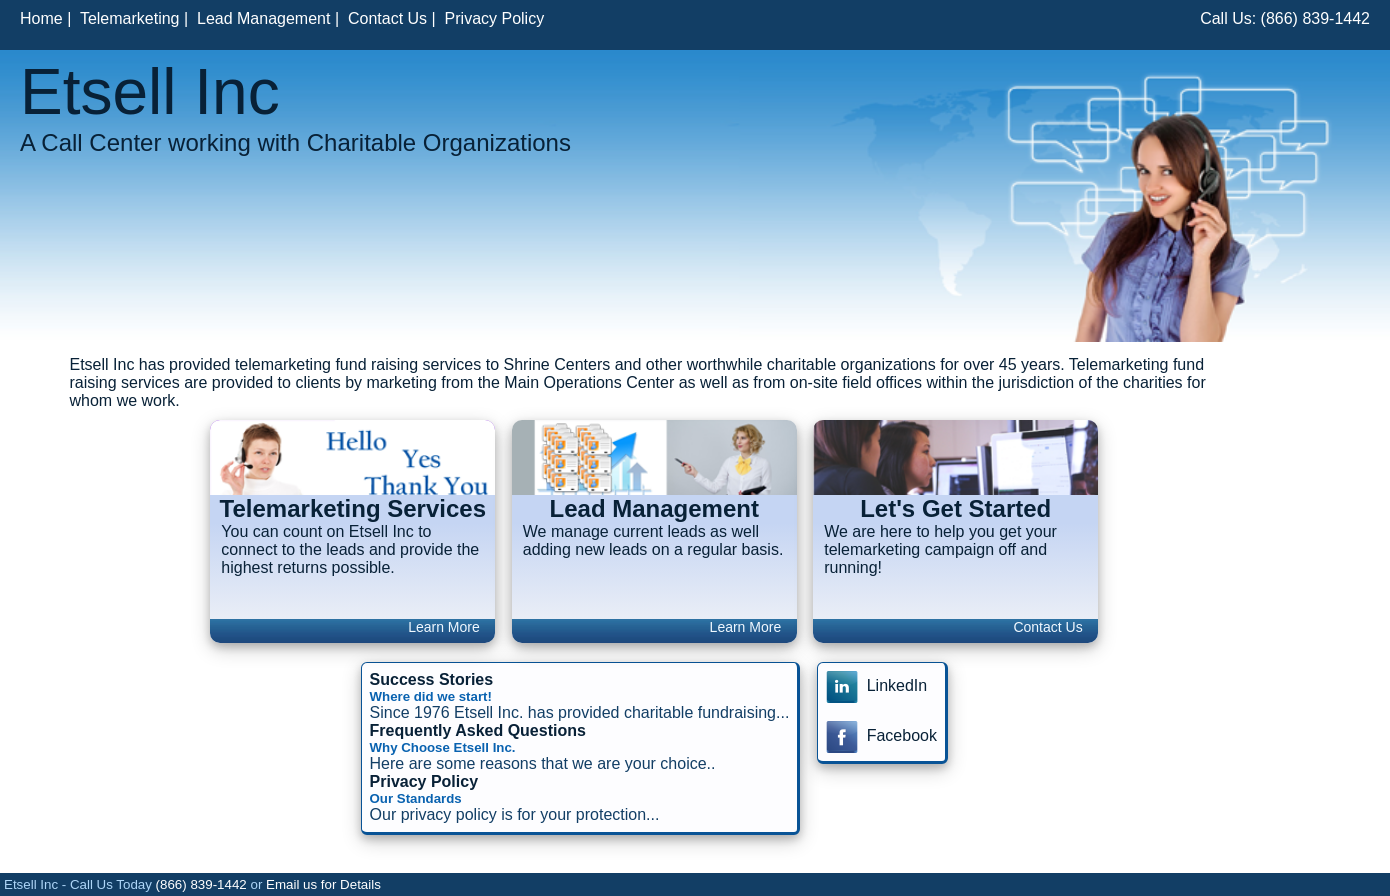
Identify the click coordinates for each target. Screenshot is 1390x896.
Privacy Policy (495, 18)
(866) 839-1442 (1315, 18)
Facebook (881, 735)
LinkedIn (876, 685)
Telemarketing (130, 18)
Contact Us (387, 18)
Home (41, 18)
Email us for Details (323, 884)
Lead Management (263, 18)
